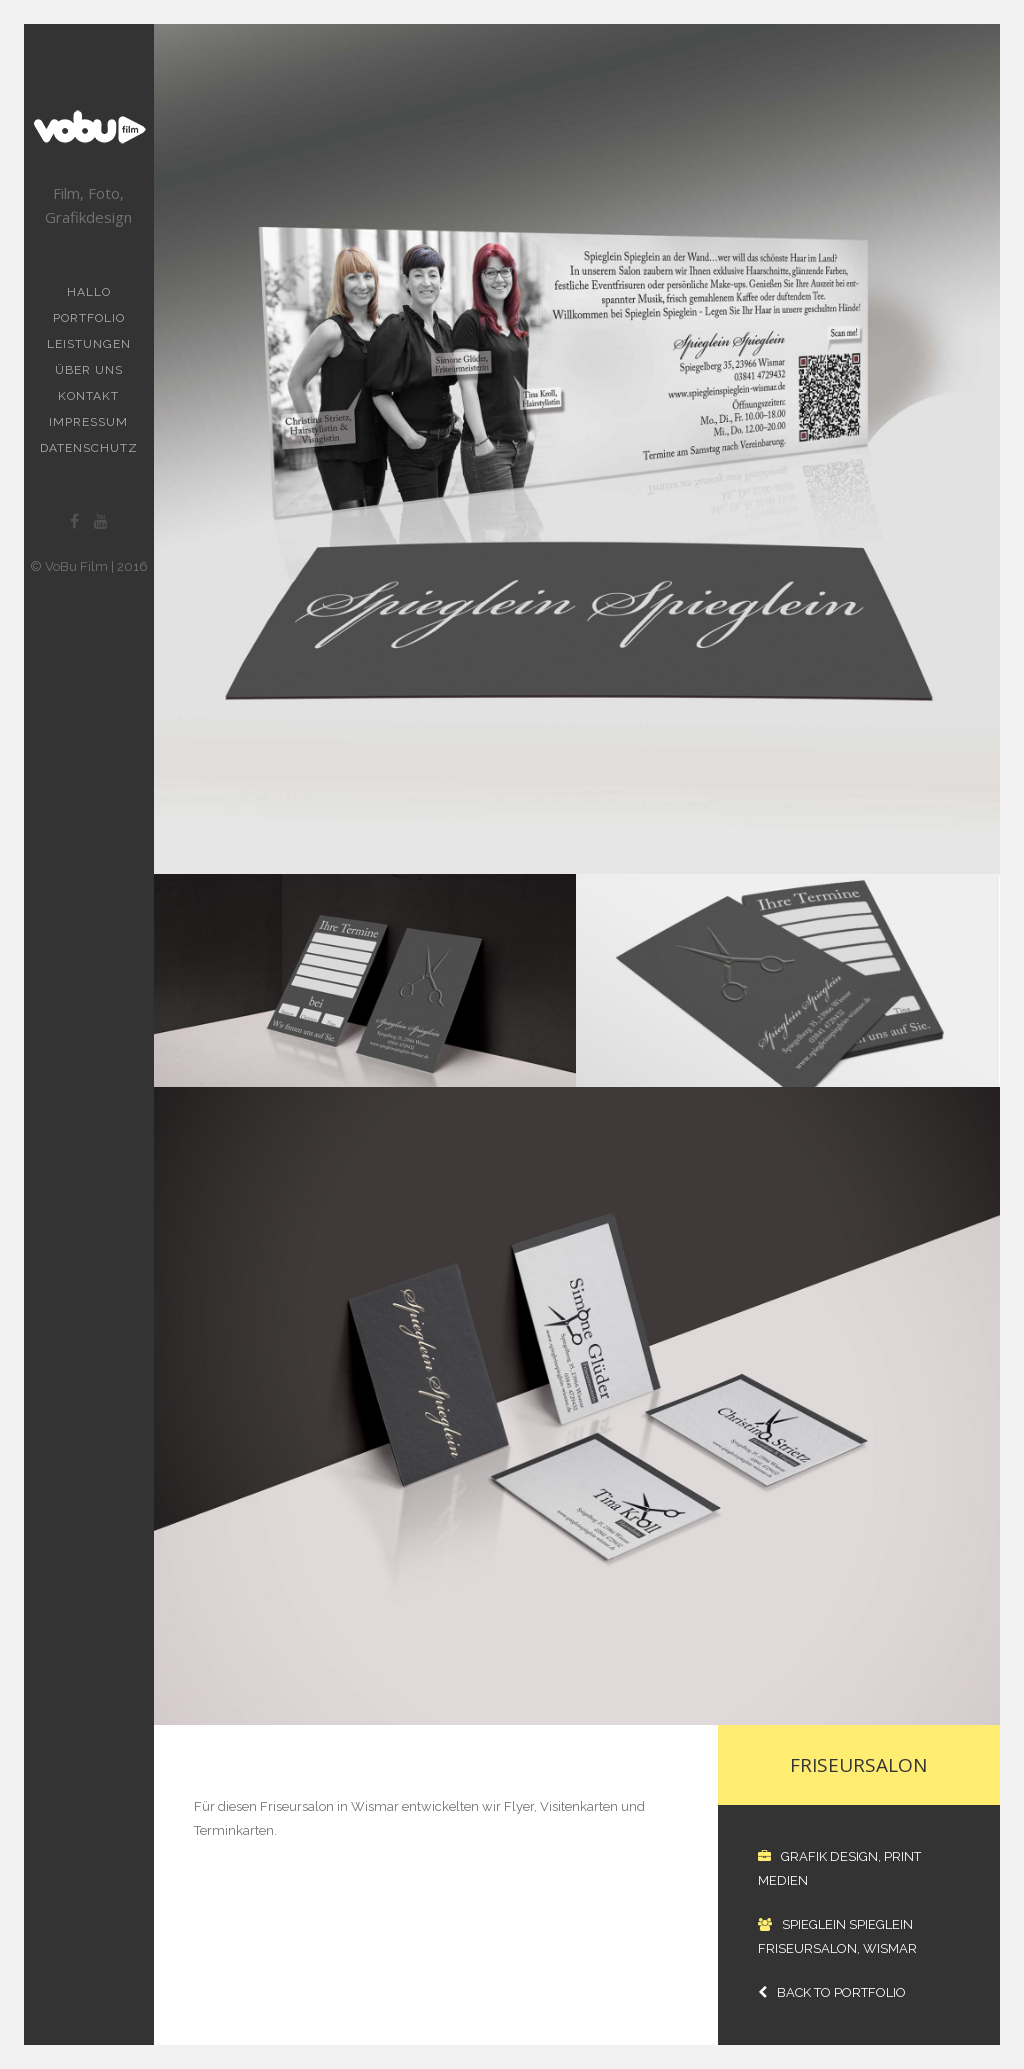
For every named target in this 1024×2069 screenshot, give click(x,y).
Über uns (89, 370)
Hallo (89, 292)
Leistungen (89, 344)
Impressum (88, 422)
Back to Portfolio (832, 1992)
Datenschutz (89, 448)
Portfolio (89, 318)
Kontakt (88, 396)
